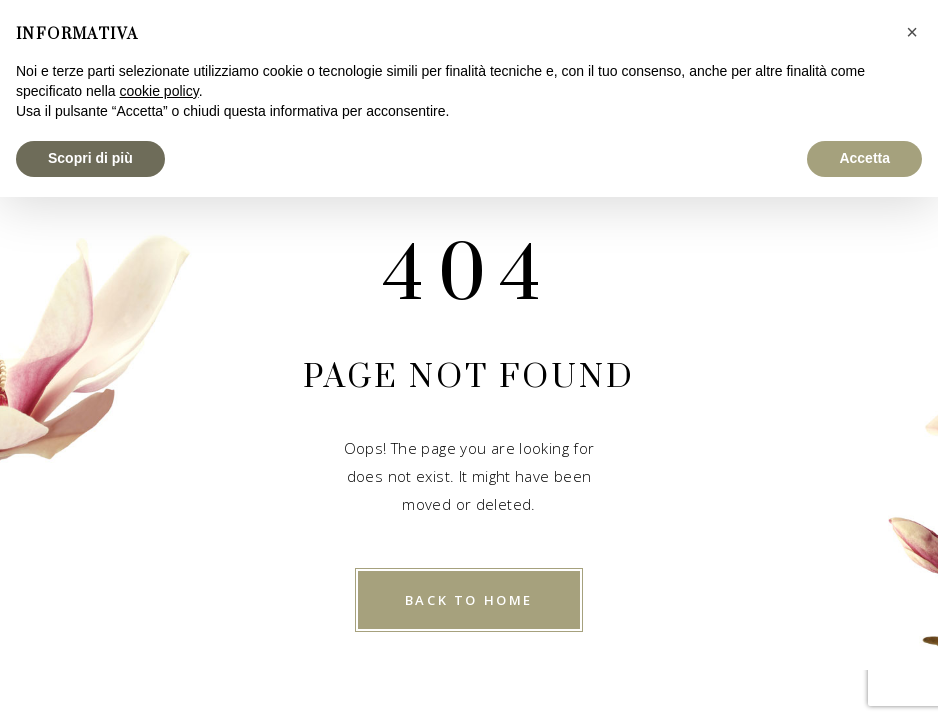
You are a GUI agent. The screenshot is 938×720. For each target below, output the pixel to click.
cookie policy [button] (159, 91)
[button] (912, 32)
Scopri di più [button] (90, 158)
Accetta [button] (864, 158)
